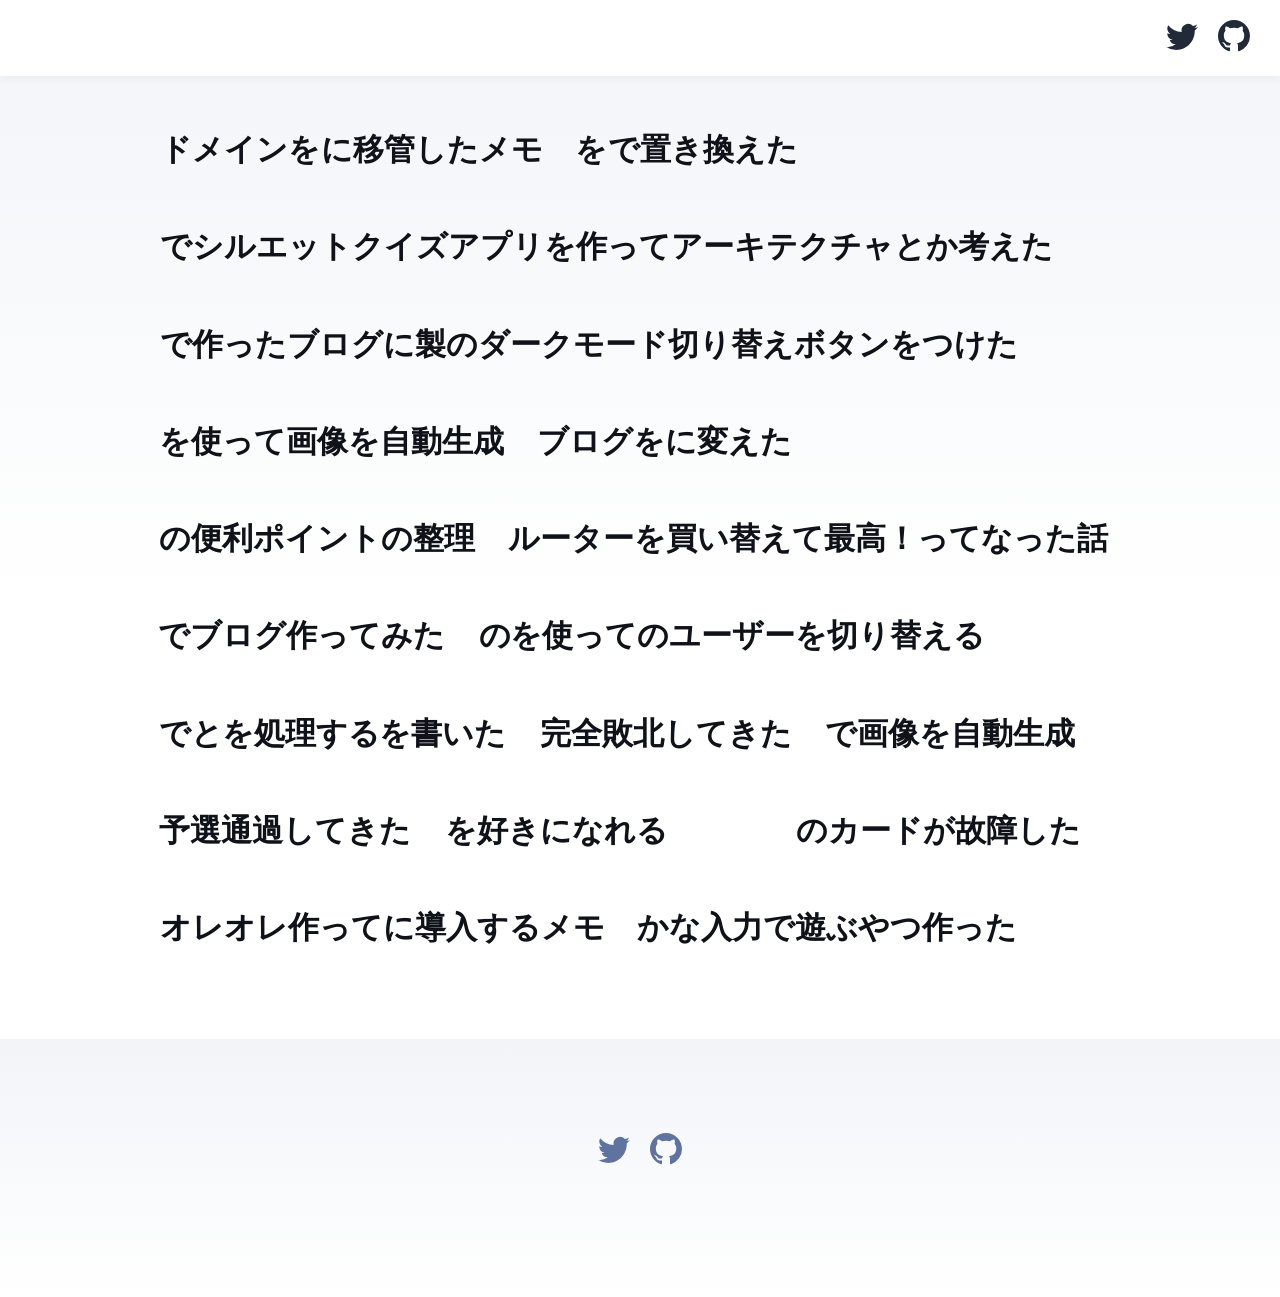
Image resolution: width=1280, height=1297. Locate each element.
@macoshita (30, 39)
